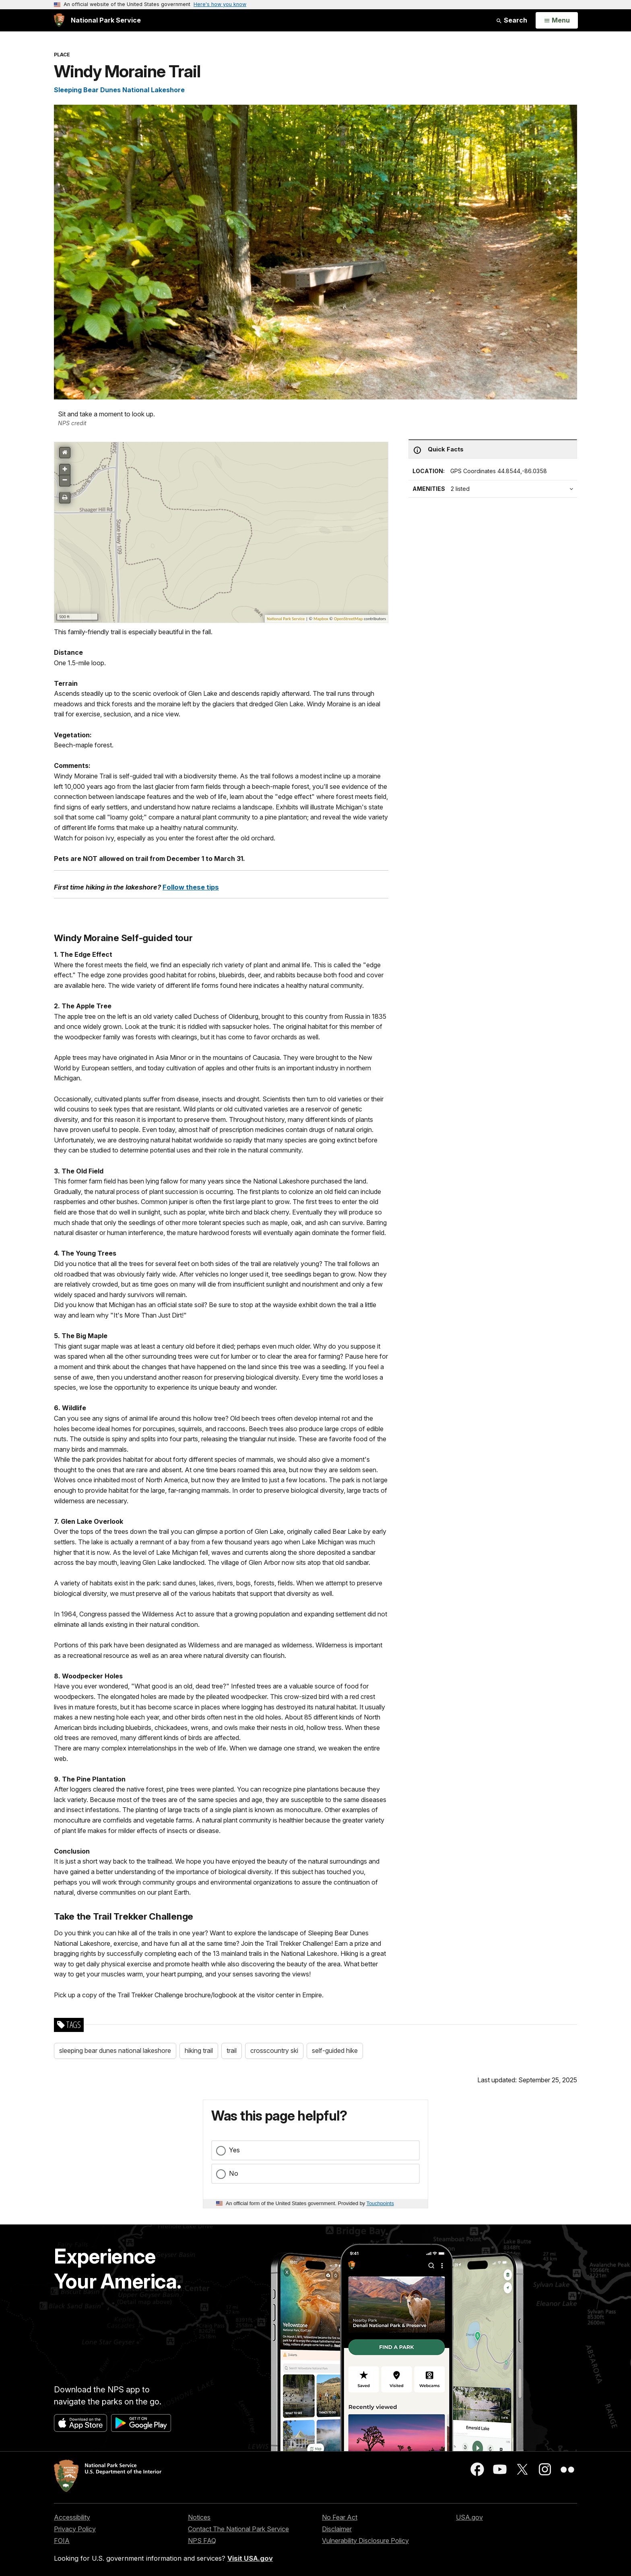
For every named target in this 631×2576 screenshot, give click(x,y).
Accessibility (72, 2517)
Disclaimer (337, 2529)
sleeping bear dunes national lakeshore (115, 2050)
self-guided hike (335, 2050)
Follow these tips (191, 887)
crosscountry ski (274, 2050)
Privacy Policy (75, 2529)
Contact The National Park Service (238, 2529)
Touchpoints (380, 2203)
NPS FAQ (202, 2541)
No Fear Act (339, 2517)
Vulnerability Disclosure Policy (365, 2541)
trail (232, 2050)
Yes (234, 2150)
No (233, 2173)
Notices (199, 2517)
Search (511, 20)
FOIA (62, 2541)
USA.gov (469, 2517)
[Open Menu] (557, 20)
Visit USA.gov (250, 2558)
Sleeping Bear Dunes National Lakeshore (119, 90)
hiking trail (199, 2050)
